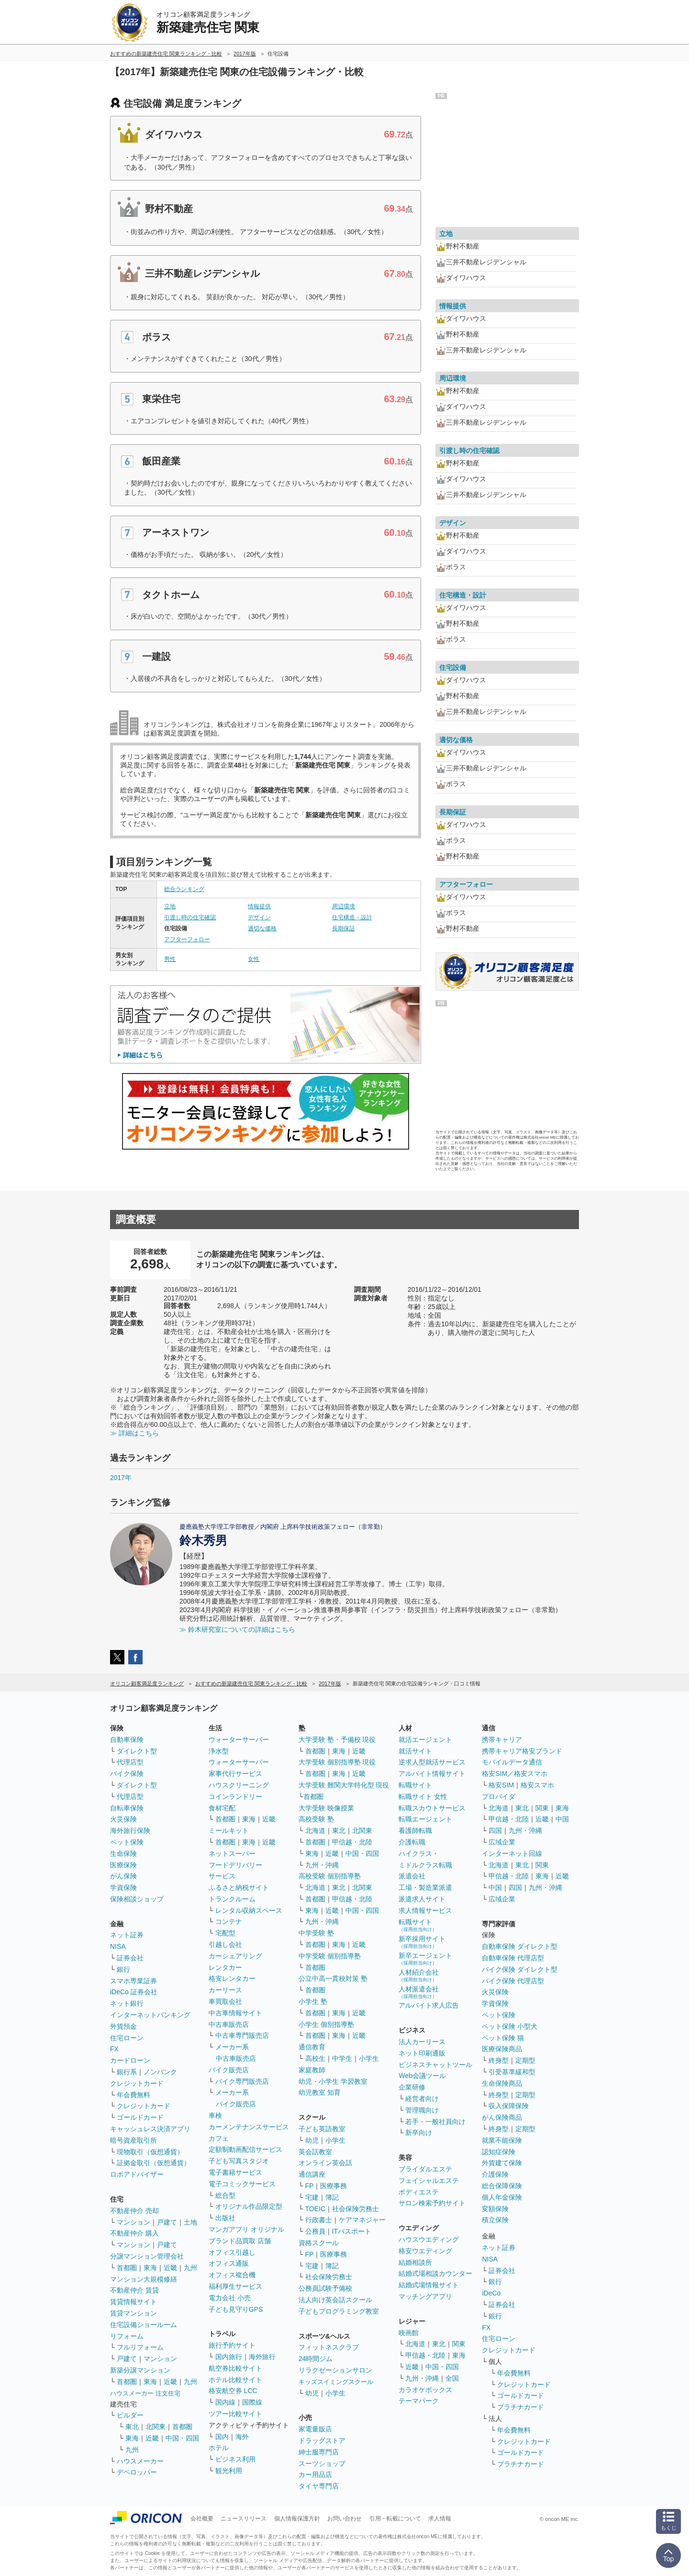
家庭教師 (312, 2070)
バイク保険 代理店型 (513, 1981)
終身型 (499, 2060)
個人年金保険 (502, 2197)
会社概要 (201, 2518)
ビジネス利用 (235, 2459)
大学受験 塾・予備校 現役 (337, 1739)
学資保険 (123, 1887)
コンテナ (228, 1921)
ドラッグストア (322, 2440)
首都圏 (127, 2267)
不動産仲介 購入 (134, 2233)
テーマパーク (419, 2401)
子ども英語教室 (322, 2129)
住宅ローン (127, 2038)
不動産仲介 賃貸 (134, 2290)
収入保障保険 (509, 2106)
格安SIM (501, 1785)
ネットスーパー (232, 1853)
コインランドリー (235, 1796)
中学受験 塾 (316, 1933)
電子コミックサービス (242, 2184)
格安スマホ (537, 1785)
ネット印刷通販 (422, 2053)
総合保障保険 (502, 2186)
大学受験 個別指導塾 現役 (337, 1762)
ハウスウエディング (429, 2239)
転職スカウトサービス (432, 1808)
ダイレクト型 (137, 1751)
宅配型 (225, 1933)
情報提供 (259, 906)
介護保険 (495, 2174)
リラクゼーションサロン (335, 2370)
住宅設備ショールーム (143, 2324)
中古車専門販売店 (242, 2035)
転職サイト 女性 (423, 1796)
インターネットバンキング (150, 2015)
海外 (242, 2436)
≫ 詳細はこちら (134, 1433)
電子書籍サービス (235, 2172)
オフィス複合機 (232, 2275)
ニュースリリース (244, 2518)
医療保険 (123, 1865)
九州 (190, 2267)
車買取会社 (225, 2001)
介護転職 (412, 1842)
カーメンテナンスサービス (249, 2127)
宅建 (312, 2197)
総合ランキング (184, 889)
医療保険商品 (502, 2049)
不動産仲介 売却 (134, 2210)
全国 (452, 2378)
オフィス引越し (232, 2252)
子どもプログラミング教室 (339, 2311)
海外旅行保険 (130, 1830)
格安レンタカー (232, 1978)
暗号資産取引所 (133, 2140)
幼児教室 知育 (320, 2092)
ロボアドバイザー (137, 2174)
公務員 (315, 2231)
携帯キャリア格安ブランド (522, 1751)
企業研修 (412, 2087)
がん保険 (123, 1876)
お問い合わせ (344, 2518)
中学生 (342, 2058)
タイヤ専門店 (319, 2486)
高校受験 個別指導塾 (330, 1876)
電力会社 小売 (230, 2298)
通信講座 (312, 2174)
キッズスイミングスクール (336, 2381)
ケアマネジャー (362, 2220)
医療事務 (333, 2186)
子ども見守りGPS (236, 2309)
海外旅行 (262, 2357)
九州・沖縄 (322, 1865)
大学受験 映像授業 (326, 1808)
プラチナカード (520, 2407)
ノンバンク (160, 2072)
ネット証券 (127, 1935)
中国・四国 (182, 2438)
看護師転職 (415, 1830)
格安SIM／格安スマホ (514, 1773)
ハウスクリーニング (239, 1785)
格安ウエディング (425, 2251)
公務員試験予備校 (325, 2288)
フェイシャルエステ (429, 2180)
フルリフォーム (140, 2347)
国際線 (252, 2402)
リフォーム (127, 2336)
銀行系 (127, 2072)
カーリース (225, 1990)
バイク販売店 (229, 2070)
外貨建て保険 (502, 2163)
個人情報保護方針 (297, 2518)
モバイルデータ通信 (512, 1762)
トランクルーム (232, 1899)
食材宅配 (222, 1808)
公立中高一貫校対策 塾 (333, 1978)
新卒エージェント (425, 1959)
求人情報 (439, 2518)
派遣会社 (412, 1876)
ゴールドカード (140, 2117)
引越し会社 (225, 1944)
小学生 (369, 2058)
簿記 (332, 2197)
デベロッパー (137, 2472)
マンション (133, 2222)
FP (309, 2186)
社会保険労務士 (355, 2209)
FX (114, 2049)
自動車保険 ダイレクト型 (519, 1946)
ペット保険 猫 (503, 2038)
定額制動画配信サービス (245, 2149)
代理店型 (130, 1762)
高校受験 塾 (316, 1819)
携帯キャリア (502, 1739)
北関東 (155, 2426)
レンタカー (225, 1967)
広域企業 (502, 1842)
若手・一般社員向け (435, 2121)
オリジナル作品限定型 (248, 2206)
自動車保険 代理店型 (513, 1958)
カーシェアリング (235, 1956)
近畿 (170, 2267)
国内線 (225, 2402)
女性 (253, 959)
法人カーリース (422, 2041)
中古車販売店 (229, 2024)
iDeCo (491, 2293)
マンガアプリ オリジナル (246, 2229)
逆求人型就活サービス (432, 1762)
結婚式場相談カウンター (435, 2273)
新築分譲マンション (140, 2370)
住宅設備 (452, 667)
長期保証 (343, 928)
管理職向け (422, 2110)
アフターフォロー (187, 939)
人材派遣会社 (419, 1992)
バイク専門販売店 (242, 2081)
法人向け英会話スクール (335, 2300)
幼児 (312, 2140)
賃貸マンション (133, 2313)
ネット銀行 (127, 2003)
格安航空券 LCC (233, 2391)
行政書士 (318, 2220)
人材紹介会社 (419, 1975)
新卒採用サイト (422, 1942)
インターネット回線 (512, 1853)
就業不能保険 (502, 2140)
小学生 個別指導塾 (326, 2024)
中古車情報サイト (235, 2013)
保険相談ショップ (137, 1899)
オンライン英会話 (325, 2163)
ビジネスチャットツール (435, 2064)
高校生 (315, 2058)
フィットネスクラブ (329, 2347)
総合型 (225, 2195)
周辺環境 (343, 906)
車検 (215, 2115)
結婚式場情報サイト (429, 2285)
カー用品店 (315, 2474)
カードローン (130, 2060)
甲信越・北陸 (352, 1842)
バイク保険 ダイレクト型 (519, 1969)
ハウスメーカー (140, 2461)
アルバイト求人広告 (429, 2005)
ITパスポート (351, 2231)
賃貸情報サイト (133, 2301)
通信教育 (312, 2047)
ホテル (219, 2448)
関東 (459, 2344)
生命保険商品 (502, 2083)
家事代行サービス (235, 1773)
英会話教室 (315, 2152)
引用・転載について (395, 2518)
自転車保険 (127, 1808)
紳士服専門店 (319, 2452)
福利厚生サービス (235, 2286)
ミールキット (229, 1830)
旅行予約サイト (232, 2345)
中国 (562, 1819)
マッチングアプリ (425, 2296)
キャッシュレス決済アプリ (150, 2129)
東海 (150, 2267)
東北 (132, 2426)
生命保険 (123, 1853)
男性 (170, 959)
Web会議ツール (422, 2075)
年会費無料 (133, 2095)
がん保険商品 (502, 2117)
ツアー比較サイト (235, 2414)
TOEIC (315, 2209)
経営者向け (422, 2098)
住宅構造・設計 (352, 917)
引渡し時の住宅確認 (190, 917)
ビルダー (130, 2415)
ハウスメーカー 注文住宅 (145, 2393)
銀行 (123, 1969)
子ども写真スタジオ (239, 2161)
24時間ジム (316, 2358)
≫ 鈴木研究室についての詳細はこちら (237, 1629)
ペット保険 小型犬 (509, 2026)
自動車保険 (127, 1739)
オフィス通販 (229, 2263)
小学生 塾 (313, 2001)
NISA (118, 1946)
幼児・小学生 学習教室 (333, 2081)
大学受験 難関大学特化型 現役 (344, 1785)
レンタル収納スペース (248, 1910)
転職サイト (415, 1785)
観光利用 (228, 2470)
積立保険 (495, 2220)
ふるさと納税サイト (239, 1887)
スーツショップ (322, 2463)
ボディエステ (419, 2192)
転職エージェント (425, 1819)
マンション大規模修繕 (143, 2279)
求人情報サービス (425, 1910)
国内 (222, 2436)
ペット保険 (127, 1842)
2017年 (121, 1477)
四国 (495, 1830)
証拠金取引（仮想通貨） (153, 2163)
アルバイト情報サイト (432, 1773)
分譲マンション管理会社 (147, 2256)
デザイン (259, 917)
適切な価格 (262, 928)
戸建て (167, 2222)
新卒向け (418, 2132)
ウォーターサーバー (239, 1739)
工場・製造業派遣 (425, 1887)
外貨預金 (123, 2026)
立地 (170, 906)
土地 (190, 2222)
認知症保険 (498, 2152)
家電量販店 (315, 2429)
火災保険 (123, 1819)
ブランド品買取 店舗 (240, 2241)
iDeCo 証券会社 (133, 1992)
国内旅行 (228, 2357)
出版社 (225, 2218)
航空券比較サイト (235, 2368)
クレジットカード (137, 2083)
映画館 (409, 2333)
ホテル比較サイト (235, 2380)
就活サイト (415, 1751)
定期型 (525, 2060)
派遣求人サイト (422, 1899)
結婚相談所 (415, 2262)
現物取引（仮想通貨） (150, 2152)
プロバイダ (498, 1796)
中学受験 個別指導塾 (330, 1956)
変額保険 (495, 2209)
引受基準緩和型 (512, 2072)
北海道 (315, 1830)
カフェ (219, 2138)
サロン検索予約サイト (432, 2203)
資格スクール (319, 2243)
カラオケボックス (425, 2390)
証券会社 (130, 1958)
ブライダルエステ (425, 2169)
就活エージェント (425, 1739)
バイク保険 (127, 1773)
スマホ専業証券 (133, 1981)
